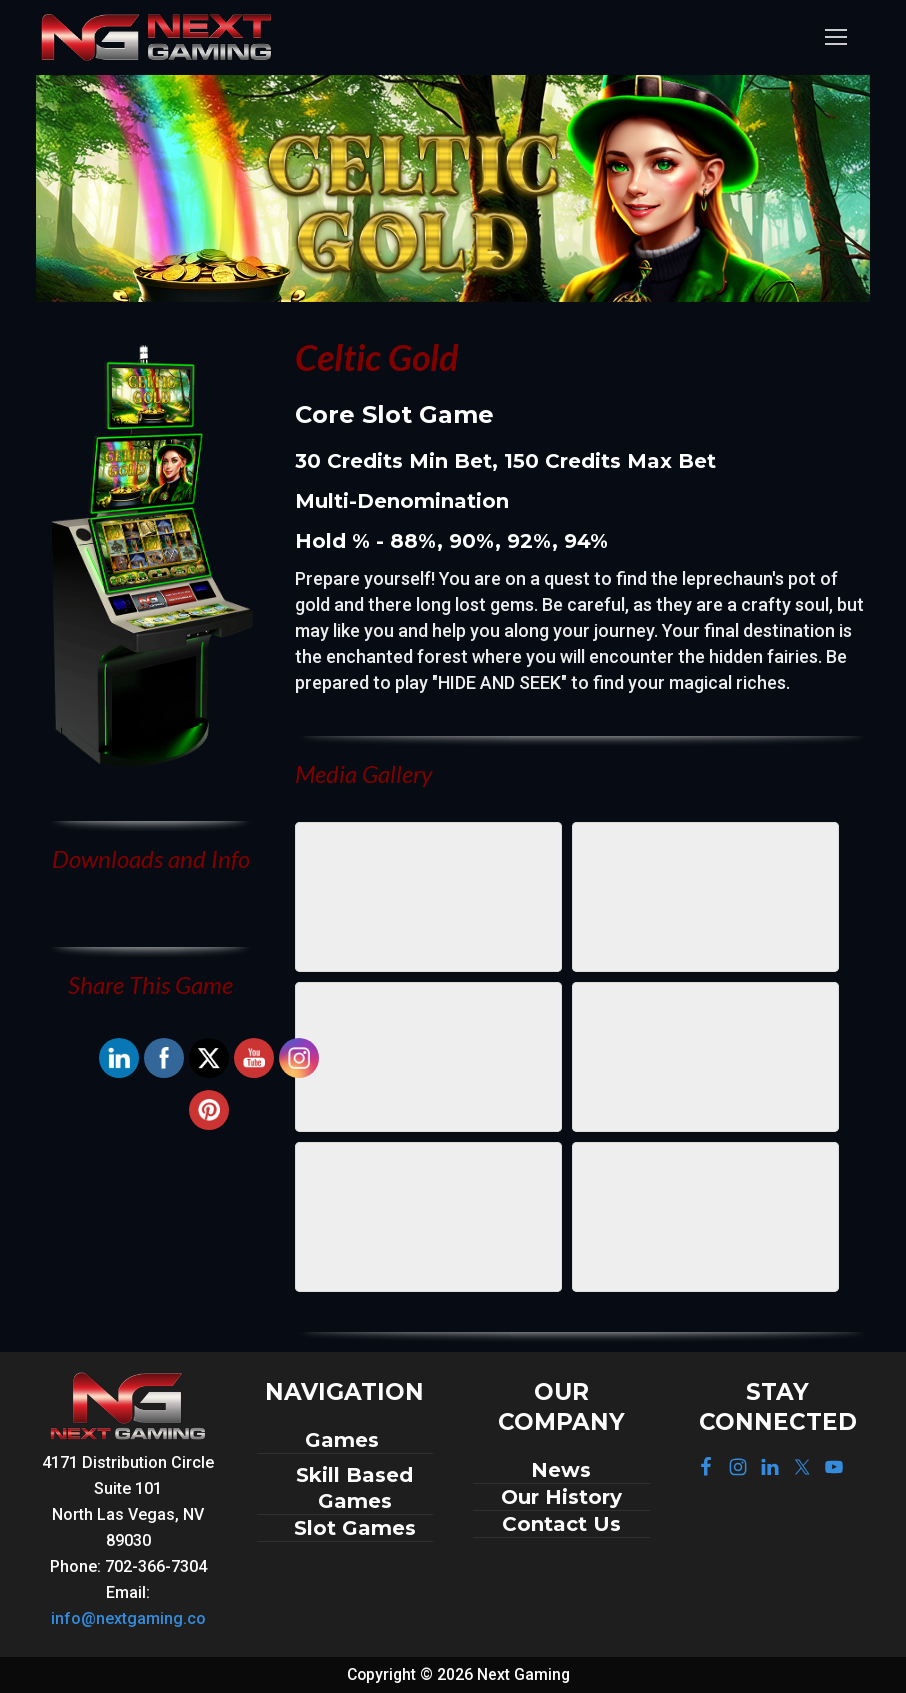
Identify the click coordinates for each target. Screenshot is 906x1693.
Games (345, 1440)
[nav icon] (835, 37)
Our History (561, 1497)
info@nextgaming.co (128, 1618)
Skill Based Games (354, 1488)
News (561, 1470)
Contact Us (561, 1524)
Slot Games (355, 1528)
